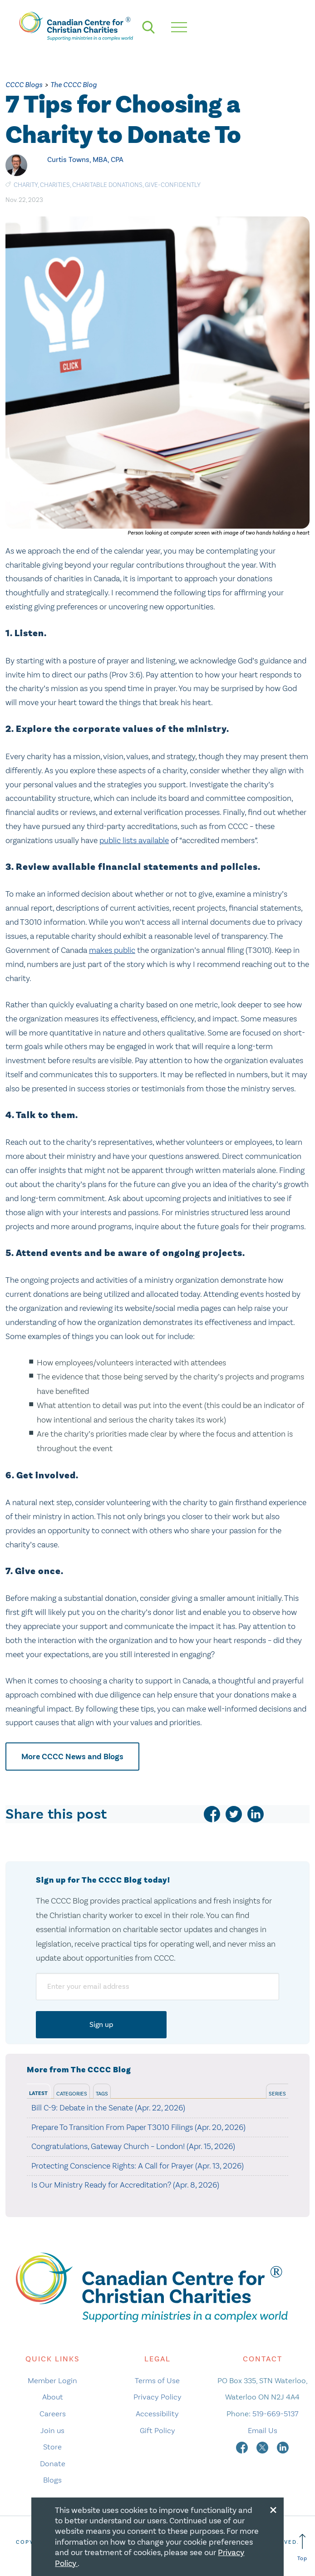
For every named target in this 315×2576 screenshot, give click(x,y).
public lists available (134, 840)
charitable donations (107, 185)
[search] (148, 27)
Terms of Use (157, 2380)
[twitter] (234, 1814)
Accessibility (157, 2413)
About (52, 2396)
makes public (112, 950)
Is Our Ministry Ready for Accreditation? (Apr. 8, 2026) (125, 2185)
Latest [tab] (38, 2093)
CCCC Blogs (23, 84)
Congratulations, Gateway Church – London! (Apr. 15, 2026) (133, 2146)
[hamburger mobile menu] (179, 27)
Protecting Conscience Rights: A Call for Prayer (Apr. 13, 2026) (137, 2166)
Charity (26, 185)
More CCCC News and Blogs (72, 1756)
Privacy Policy (157, 2396)
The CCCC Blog (73, 84)
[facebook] (212, 1814)
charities (55, 185)
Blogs (52, 2479)
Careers (52, 2413)
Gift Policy (157, 2430)
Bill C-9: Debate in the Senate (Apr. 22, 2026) (108, 2108)
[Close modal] (273, 2508)
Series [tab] (277, 2093)
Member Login (52, 2380)
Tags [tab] (102, 2093)
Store (52, 2446)
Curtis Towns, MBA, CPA (85, 159)
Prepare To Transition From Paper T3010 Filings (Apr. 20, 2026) (138, 2127)
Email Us (262, 2430)
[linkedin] (255, 1814)
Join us (52, 2430)
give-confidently (173, 185)
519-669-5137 (275, 2413)
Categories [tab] (71, 2093)
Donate (52, 2463)
